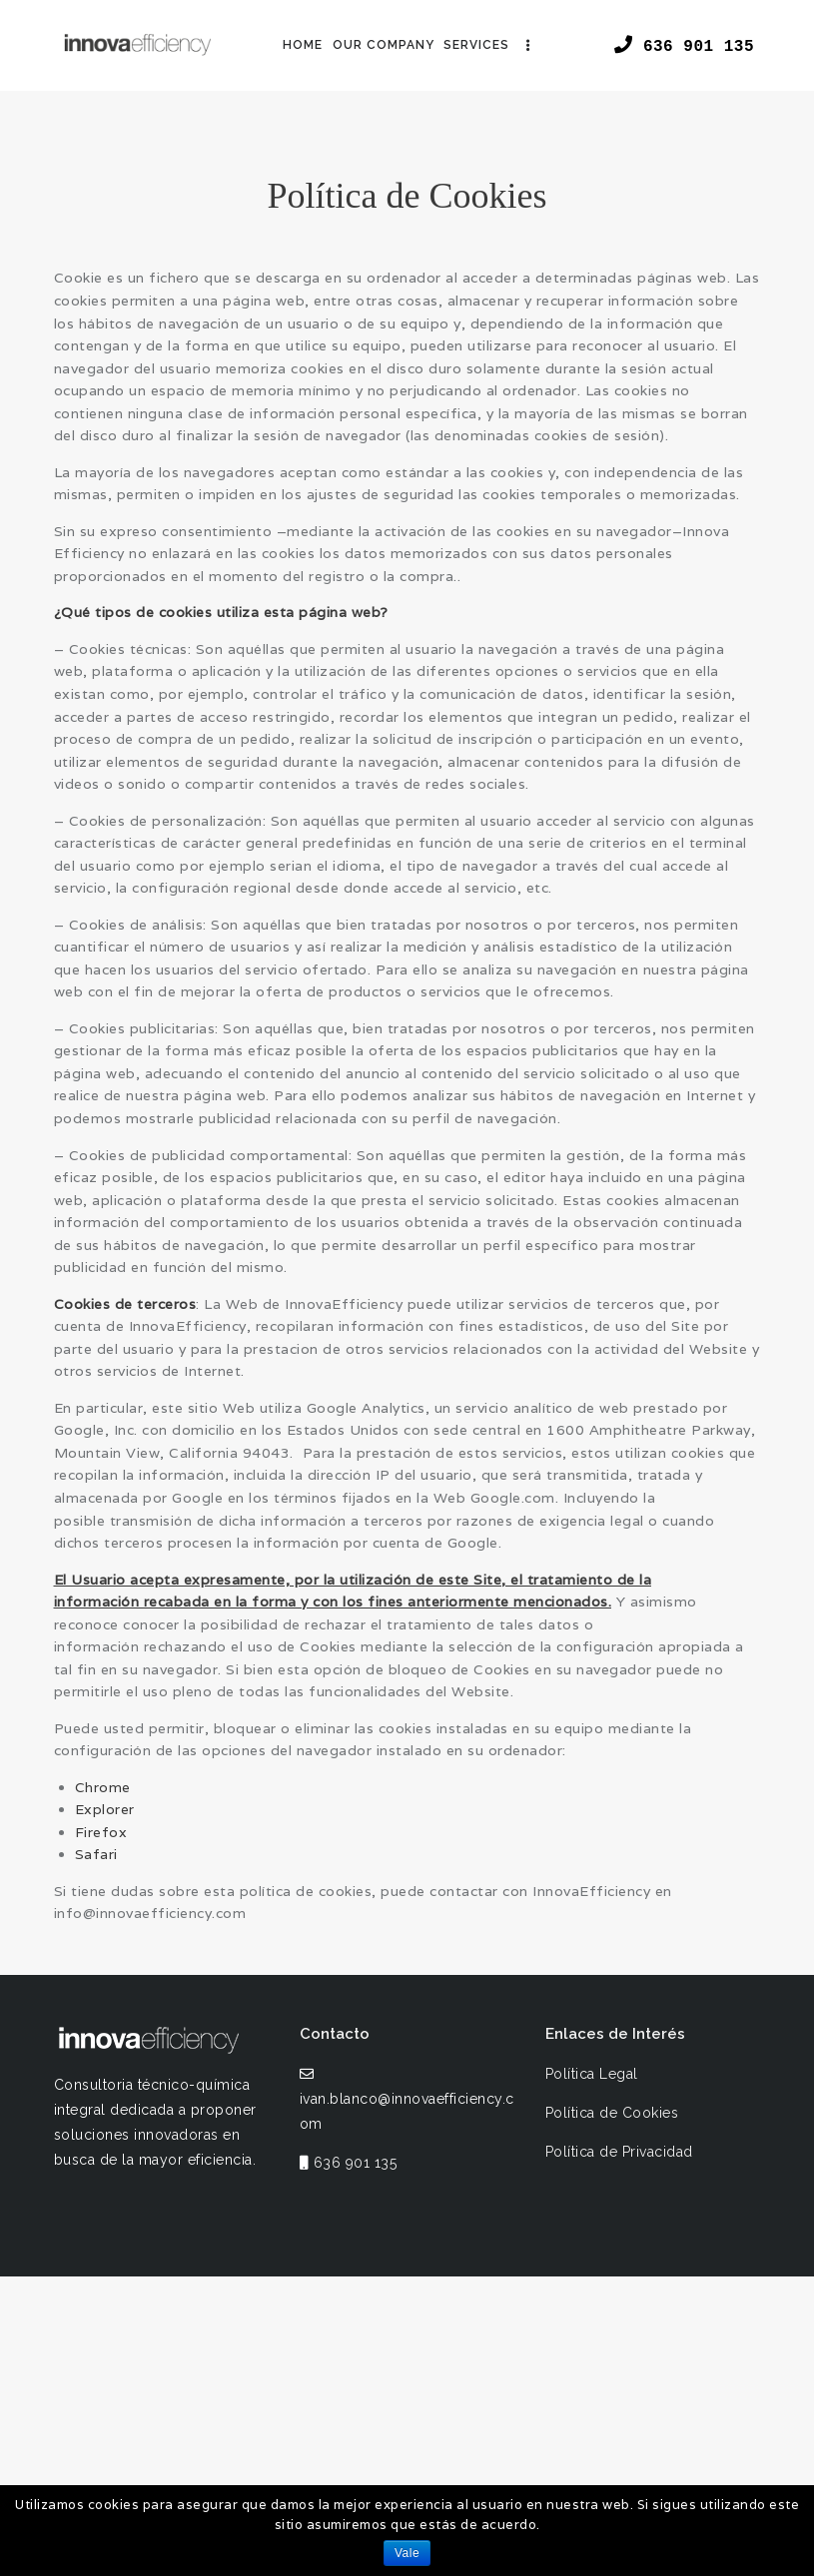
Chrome (103, 1787)
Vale (407, 2553)
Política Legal (591, 2074)
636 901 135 (356, 2163)
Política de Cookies (612, 2113)
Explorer (105, 1809)
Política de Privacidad (619, 2152)
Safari (96, 1854)
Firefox (101, 1832)
